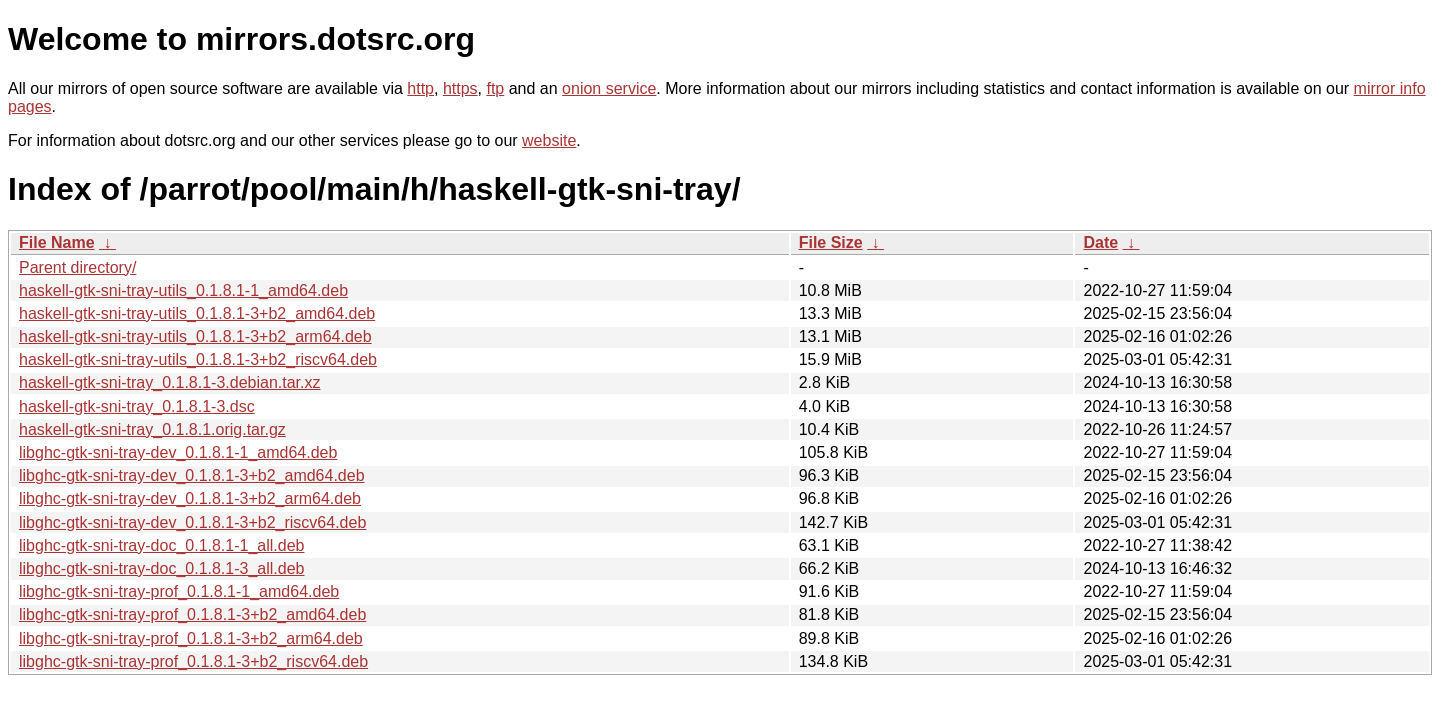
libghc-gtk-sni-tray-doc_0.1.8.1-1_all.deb (161, 545)
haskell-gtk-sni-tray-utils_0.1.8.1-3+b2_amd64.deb (197, 313)
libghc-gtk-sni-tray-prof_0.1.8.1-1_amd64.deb (179, 591)
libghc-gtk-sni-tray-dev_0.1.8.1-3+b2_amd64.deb (192, 475)
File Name (57, 242)
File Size (831, 242)
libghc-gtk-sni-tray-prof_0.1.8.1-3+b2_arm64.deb (191, 638)
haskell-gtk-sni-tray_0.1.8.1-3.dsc (137, 406)
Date (1100, 242)
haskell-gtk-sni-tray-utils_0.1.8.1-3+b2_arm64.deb (195, 336)
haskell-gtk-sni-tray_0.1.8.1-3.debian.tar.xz (169, 382)
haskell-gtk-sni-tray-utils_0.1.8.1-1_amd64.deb (183, 290)
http (420, 88)
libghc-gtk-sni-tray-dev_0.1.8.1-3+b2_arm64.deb (190, 498)
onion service (609, 88)
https (460, 88)
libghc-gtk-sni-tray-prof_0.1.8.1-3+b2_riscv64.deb (193, 661)
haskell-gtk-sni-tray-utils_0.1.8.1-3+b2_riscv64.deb (198, 359)
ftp (495, 88)
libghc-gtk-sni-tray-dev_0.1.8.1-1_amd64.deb (178, 452)
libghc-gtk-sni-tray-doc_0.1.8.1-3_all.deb (161, 568)
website (549, 140)
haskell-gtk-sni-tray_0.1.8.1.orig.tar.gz (152, 429)
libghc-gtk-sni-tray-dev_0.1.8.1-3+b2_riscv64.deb (192, 522)
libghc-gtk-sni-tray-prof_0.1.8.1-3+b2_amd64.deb (192, 614)
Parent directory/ (77, 267)
